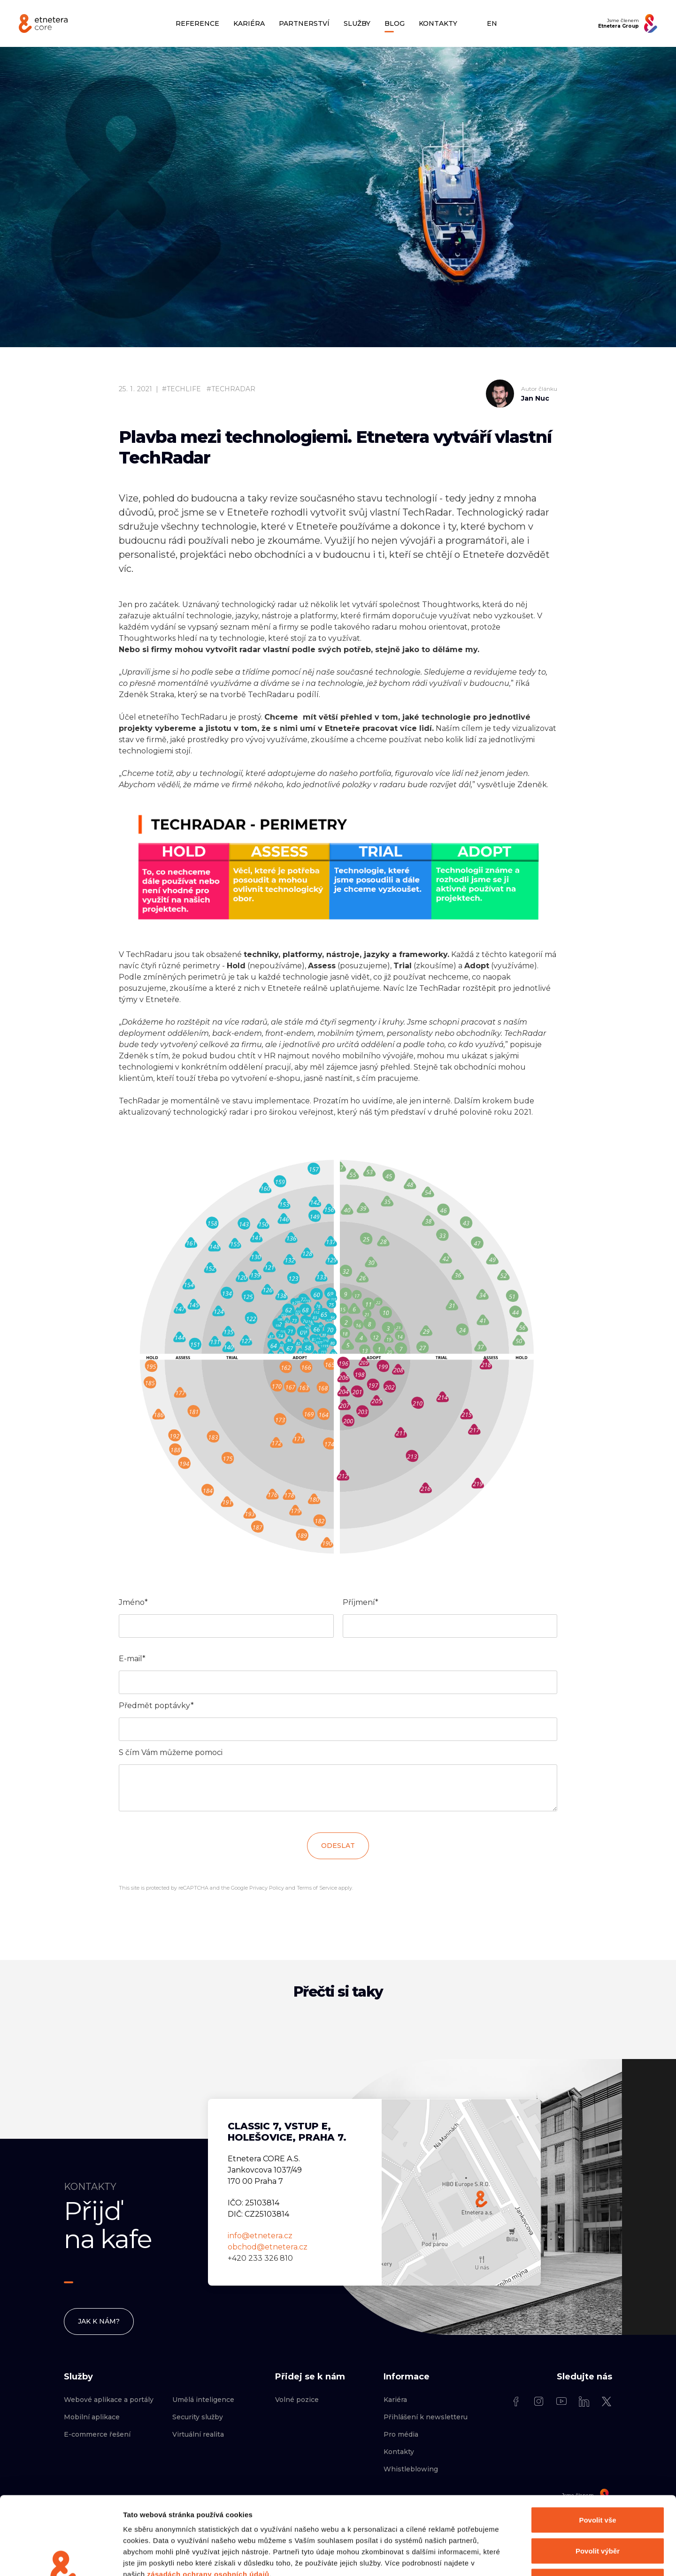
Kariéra (395, 2400)
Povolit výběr (598, 2484)
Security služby (197, 2417)
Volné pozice (297, 2399)
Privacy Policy (266, 1888)
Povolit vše (597, 2453)
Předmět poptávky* (156, 1705)
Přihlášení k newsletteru (426, 2417)
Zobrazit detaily (496, 2557)
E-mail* (132, 1658)
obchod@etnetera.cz (267, 2246)
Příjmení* (360, 1602)
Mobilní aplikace (92, 2417)
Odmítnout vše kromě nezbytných (597, 2514)
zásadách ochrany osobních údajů (208, 2507)
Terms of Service (317, 1888)
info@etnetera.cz (260, 2235)
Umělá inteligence (203, 2400)
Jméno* (133, 1602)
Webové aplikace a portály (109, 2400)
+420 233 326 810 (260, 2258)
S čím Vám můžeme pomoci (171, 1752)
